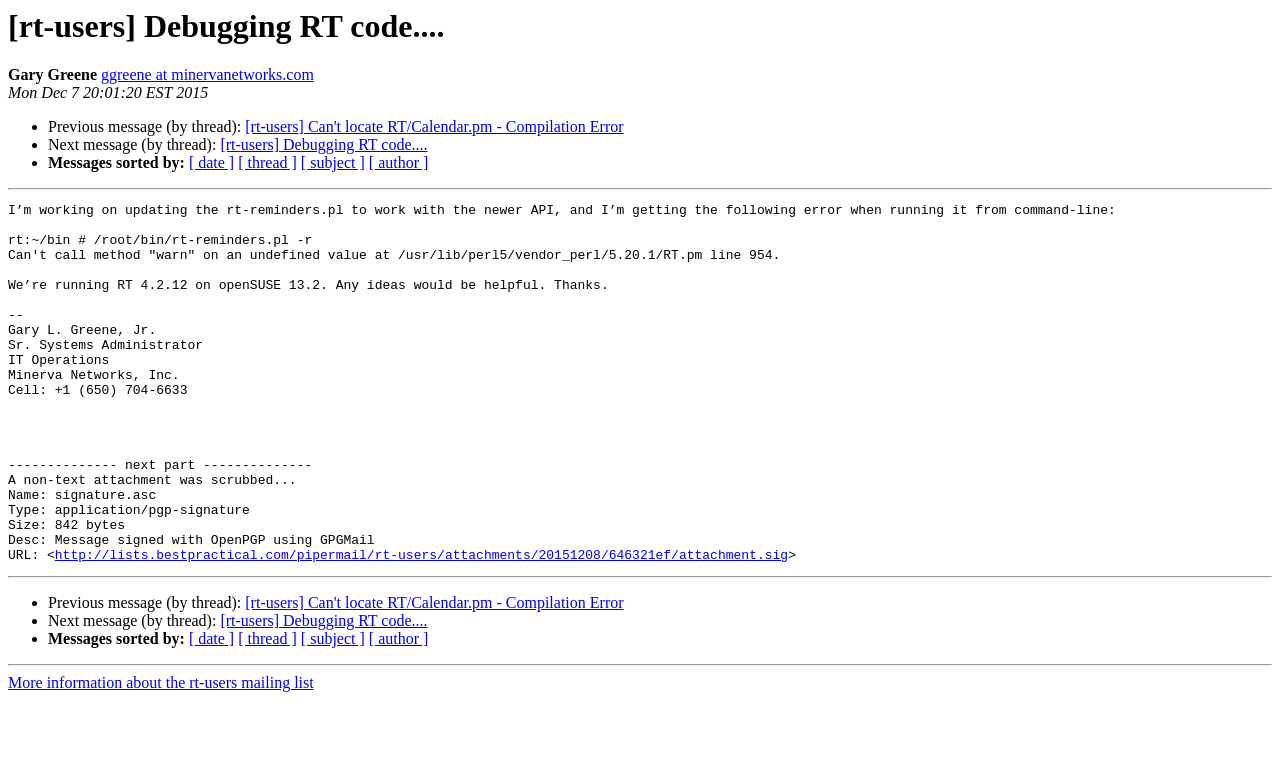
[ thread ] (267, 162)
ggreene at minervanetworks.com (207, 74)
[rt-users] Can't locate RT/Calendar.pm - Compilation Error (434, 126)
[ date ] (211, 162)
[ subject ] (333, 162)
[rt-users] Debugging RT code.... (323, 144)
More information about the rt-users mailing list (161, 754)
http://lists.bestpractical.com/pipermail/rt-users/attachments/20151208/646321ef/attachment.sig (421, 626)
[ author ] (399, 162)
